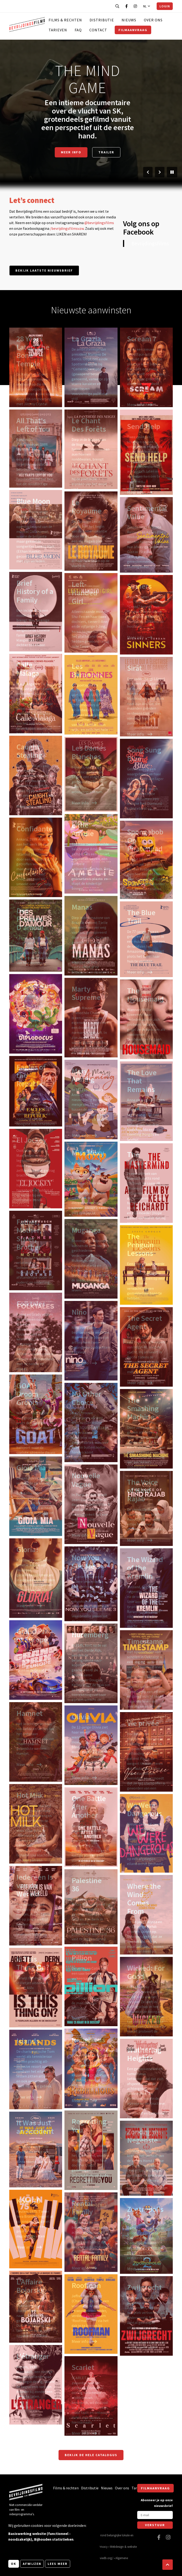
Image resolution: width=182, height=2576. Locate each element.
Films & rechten (65, 20)
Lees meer (58, 2564)
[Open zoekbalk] (117, 6)
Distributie (102, 20)
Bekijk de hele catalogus (91, 2455)
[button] (167, 2564)
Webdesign (117, 2546)
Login (164, 6)
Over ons (153, 20)
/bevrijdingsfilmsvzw (67, 228)
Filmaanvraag (132, 30)
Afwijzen (32, 2564)
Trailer (106, 152)
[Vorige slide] (148, 172)
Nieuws (129, 20)
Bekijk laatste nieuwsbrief (44, 270)
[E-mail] (155, 2515)
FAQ (78, 30)
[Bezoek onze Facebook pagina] (126, 6)
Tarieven (58, 30)
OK (13, 2564)
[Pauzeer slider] (172, 172)
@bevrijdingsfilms (99, 222)
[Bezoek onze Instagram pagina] (135, 6)
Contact (98, 30)
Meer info (71, 152)
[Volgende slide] (159, 172)
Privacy (103, 2546)
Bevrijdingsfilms (150, 243)
